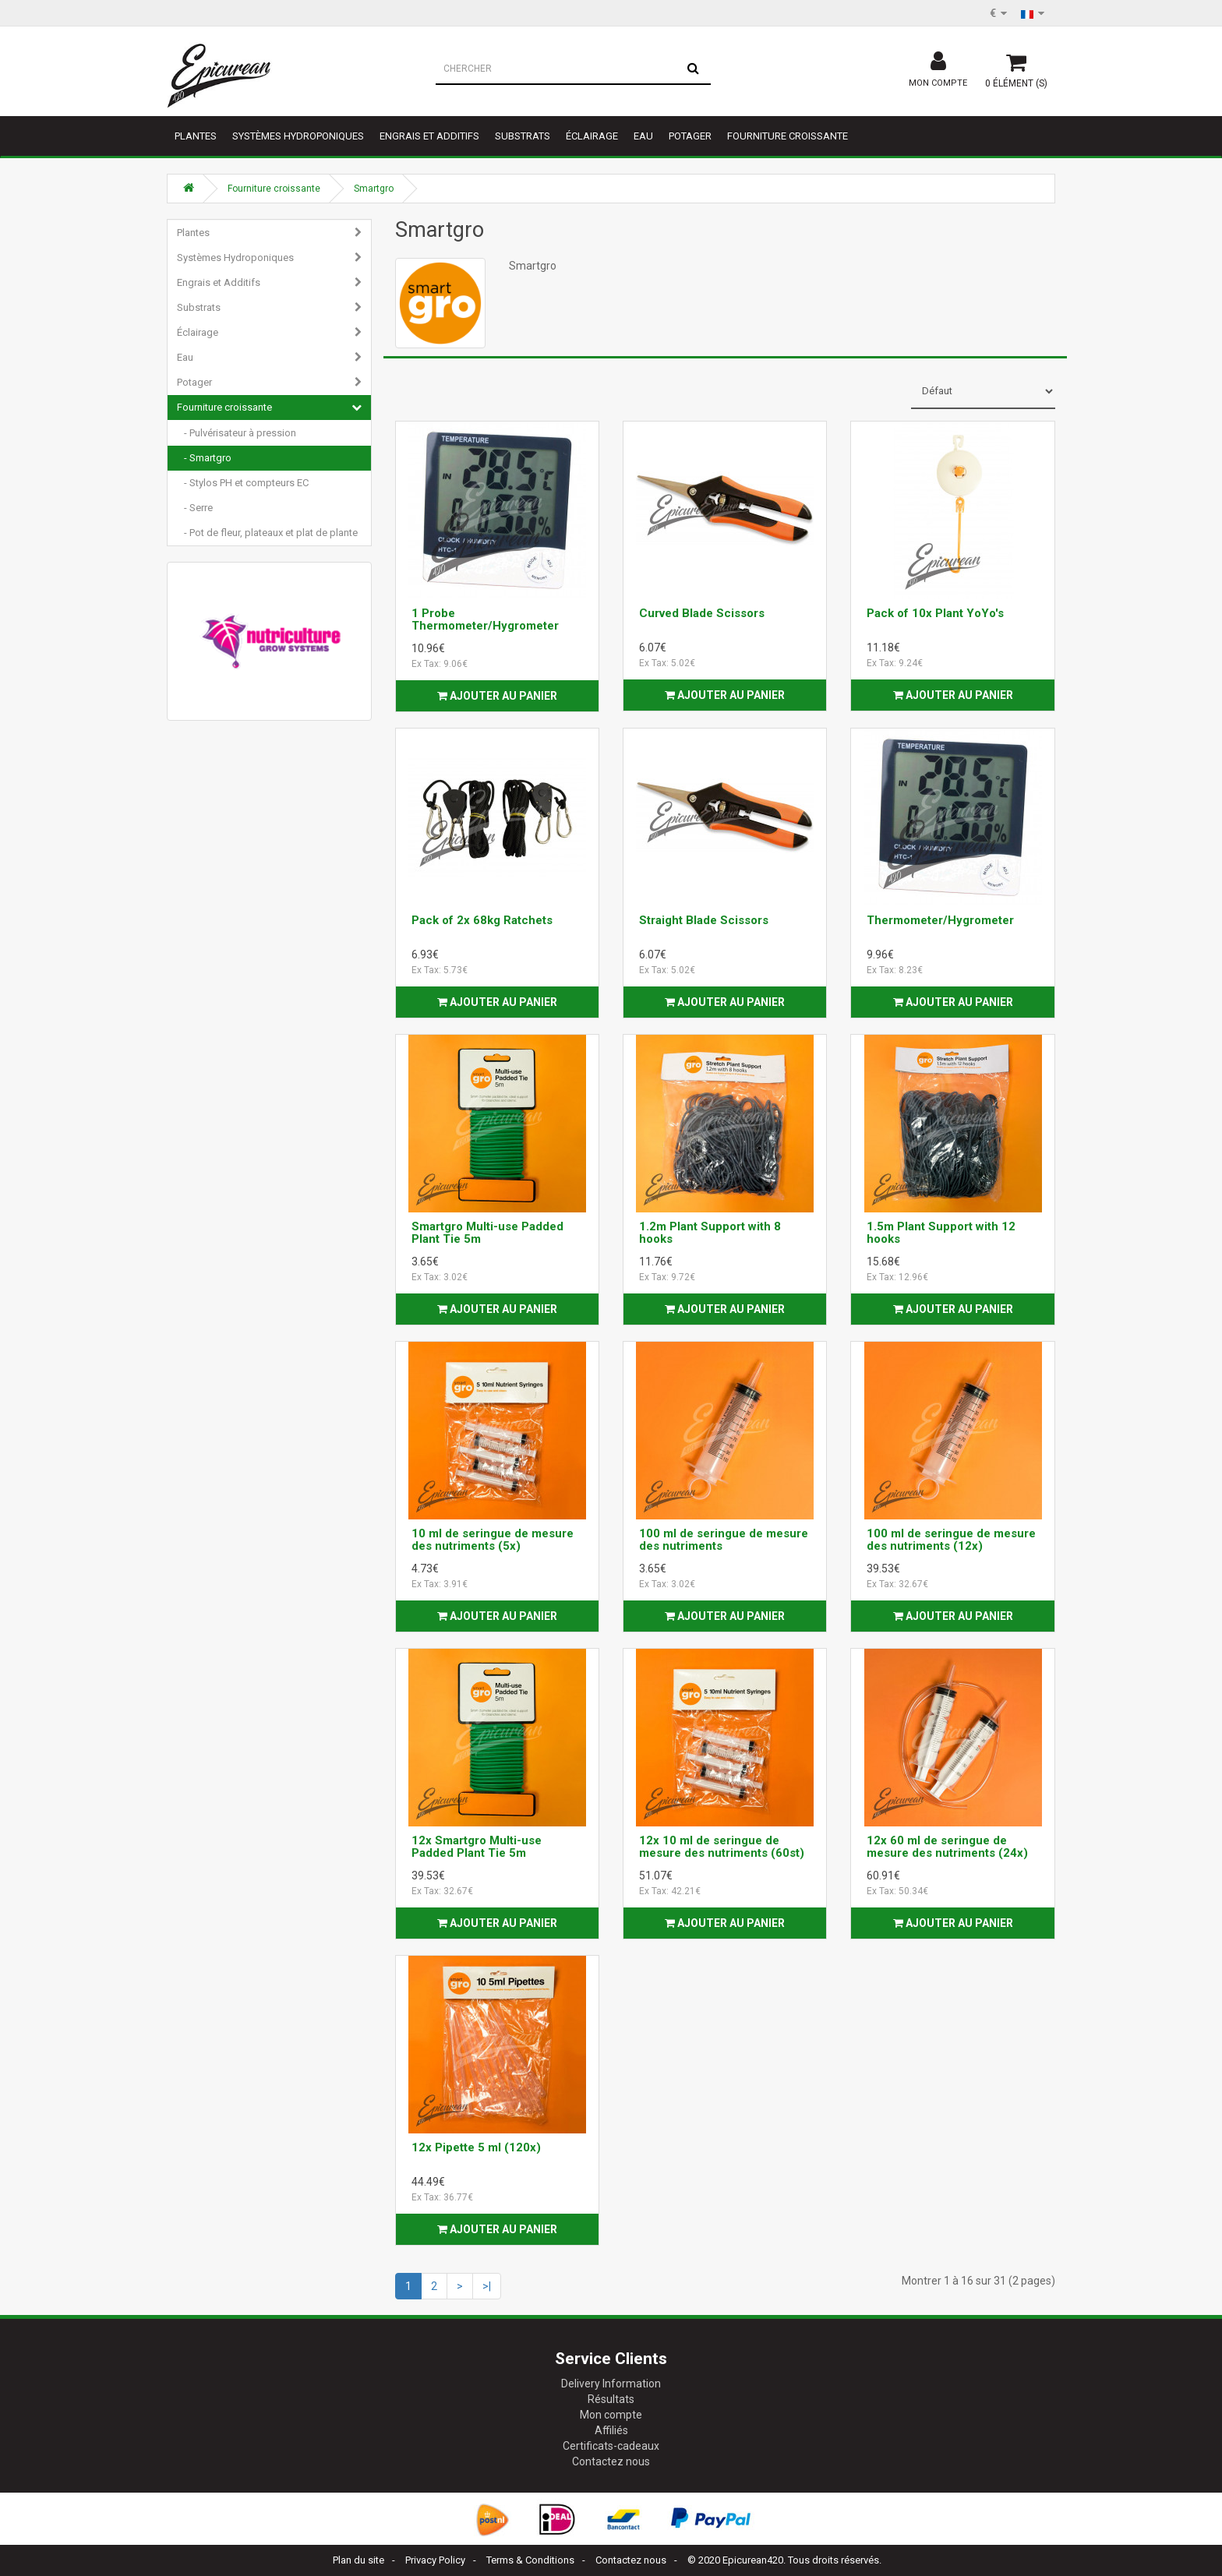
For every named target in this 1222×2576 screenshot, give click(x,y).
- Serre (195, 507)
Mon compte (611, 2414)
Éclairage (592, 136)
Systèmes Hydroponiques (298, 136)
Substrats (522, 136)
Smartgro (374, 188)
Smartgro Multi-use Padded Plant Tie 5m (487, 1233)
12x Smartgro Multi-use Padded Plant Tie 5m (476, 1847)
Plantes (196, 136)
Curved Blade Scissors (702, 613)
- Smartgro (204, 458)
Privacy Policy (435, 2560)
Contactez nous (611, 2461)
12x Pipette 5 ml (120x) (476, 2147)
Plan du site (358, 2560)
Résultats (611, 2399)
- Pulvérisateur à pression (236, 433)
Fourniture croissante (787, 136)
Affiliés (611, 2430)
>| (486, 2286)
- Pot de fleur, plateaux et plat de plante (267, 532)
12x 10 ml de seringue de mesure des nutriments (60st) (721, 1847)
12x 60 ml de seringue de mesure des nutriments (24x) (947, 1847)
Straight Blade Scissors (703, 920)
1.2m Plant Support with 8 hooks (710, 1233)
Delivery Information (611, 2383)
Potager (690, 136)
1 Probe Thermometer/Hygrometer (485, 619)
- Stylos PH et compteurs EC (243, 483)
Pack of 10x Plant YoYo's (935, 613)
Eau (643, 136)
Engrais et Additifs (429, 136)
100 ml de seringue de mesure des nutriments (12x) (951, 1540)
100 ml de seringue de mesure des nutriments (723, 1540)
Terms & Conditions (530, 2560)
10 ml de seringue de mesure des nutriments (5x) (492, 1540)
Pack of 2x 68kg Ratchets (482, 920)
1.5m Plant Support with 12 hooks (941, 1233)
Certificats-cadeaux (611, 2446)
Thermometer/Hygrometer (940, 920)
